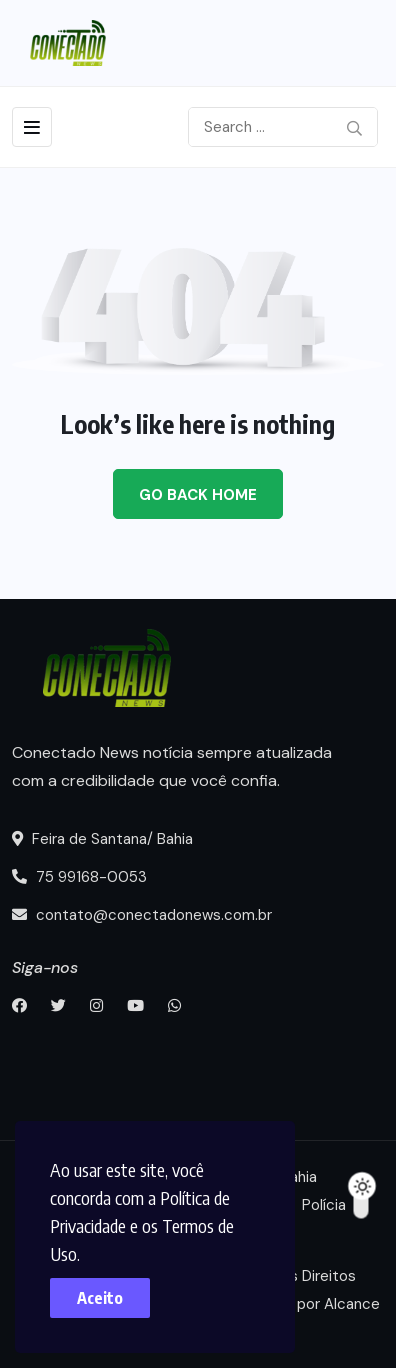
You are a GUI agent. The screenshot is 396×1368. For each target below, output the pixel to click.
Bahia (299, 1177)
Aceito (100, 1298)
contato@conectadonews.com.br (142, 915)
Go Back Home (198, 495)
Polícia (324, 1205)
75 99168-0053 (79, 877)
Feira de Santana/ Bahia (102, 839)
